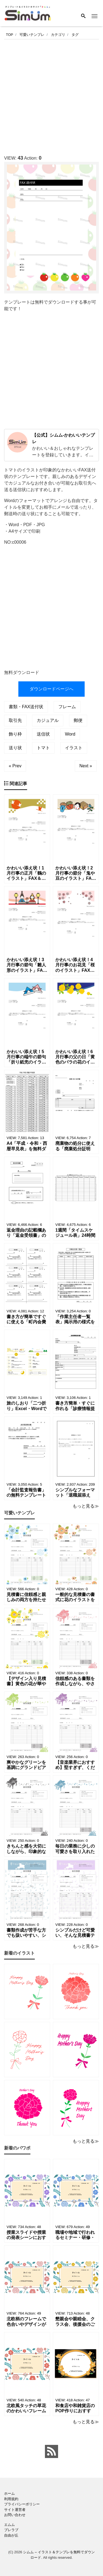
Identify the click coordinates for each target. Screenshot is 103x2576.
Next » (85, 765)
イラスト (73, 747)
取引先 (15, 720)
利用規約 (11, 2499)
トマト (43, 747)
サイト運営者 (14, 2510)
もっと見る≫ (86, 1506)
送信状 (43, 734)
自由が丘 (11, 2535)
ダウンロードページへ (51, 689)
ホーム (9, 2493)
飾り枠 (15, 734)
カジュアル (48, 720)
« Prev (15, 765)
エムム (9, 2525)
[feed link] (51, 2451)
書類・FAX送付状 (26, 706)
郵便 (78, 720)
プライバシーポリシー (22, 2504)
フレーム (67, 706)
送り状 (15, 747)
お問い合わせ (14, 2515)
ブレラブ (11, 2530)
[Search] (83, 16)
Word (70, 734)
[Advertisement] (51, 95)
